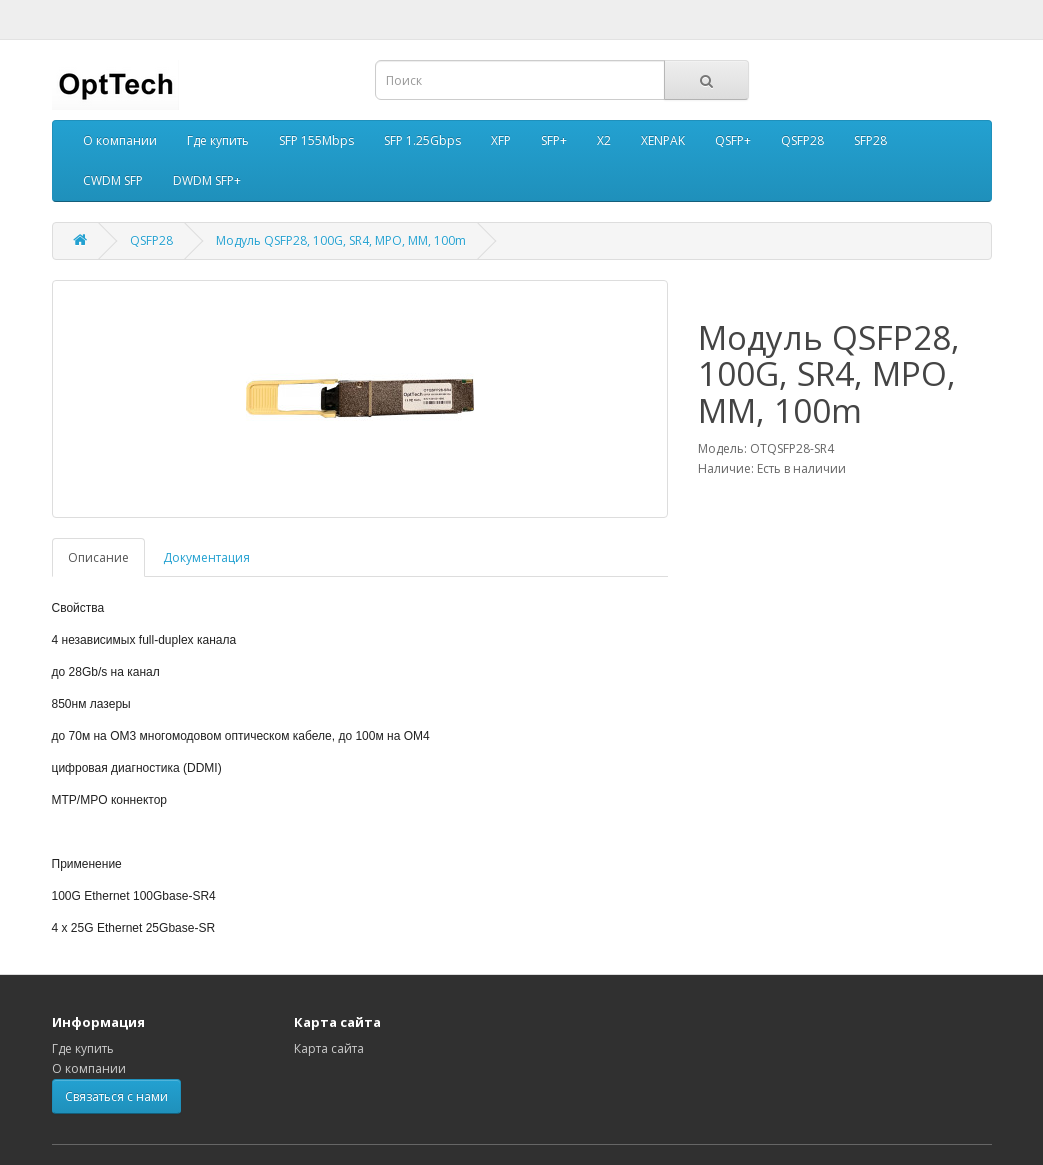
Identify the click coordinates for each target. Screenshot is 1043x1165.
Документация (206, 557)
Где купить (218, 140)
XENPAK (663, 140)
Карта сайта (329, 1048)
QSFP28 (802, 140)
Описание (98, 557)
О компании (120, 140)
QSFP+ (733, 140)
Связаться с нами (116, 1096)
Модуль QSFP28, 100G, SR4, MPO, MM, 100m (341, 240)
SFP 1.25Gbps (422, 140)
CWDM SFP (113, 180)
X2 (604, 140)
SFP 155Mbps (316, 140)
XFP (501, 140)
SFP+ (554, 140)
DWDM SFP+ (207, 180)
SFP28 (870, 140)
